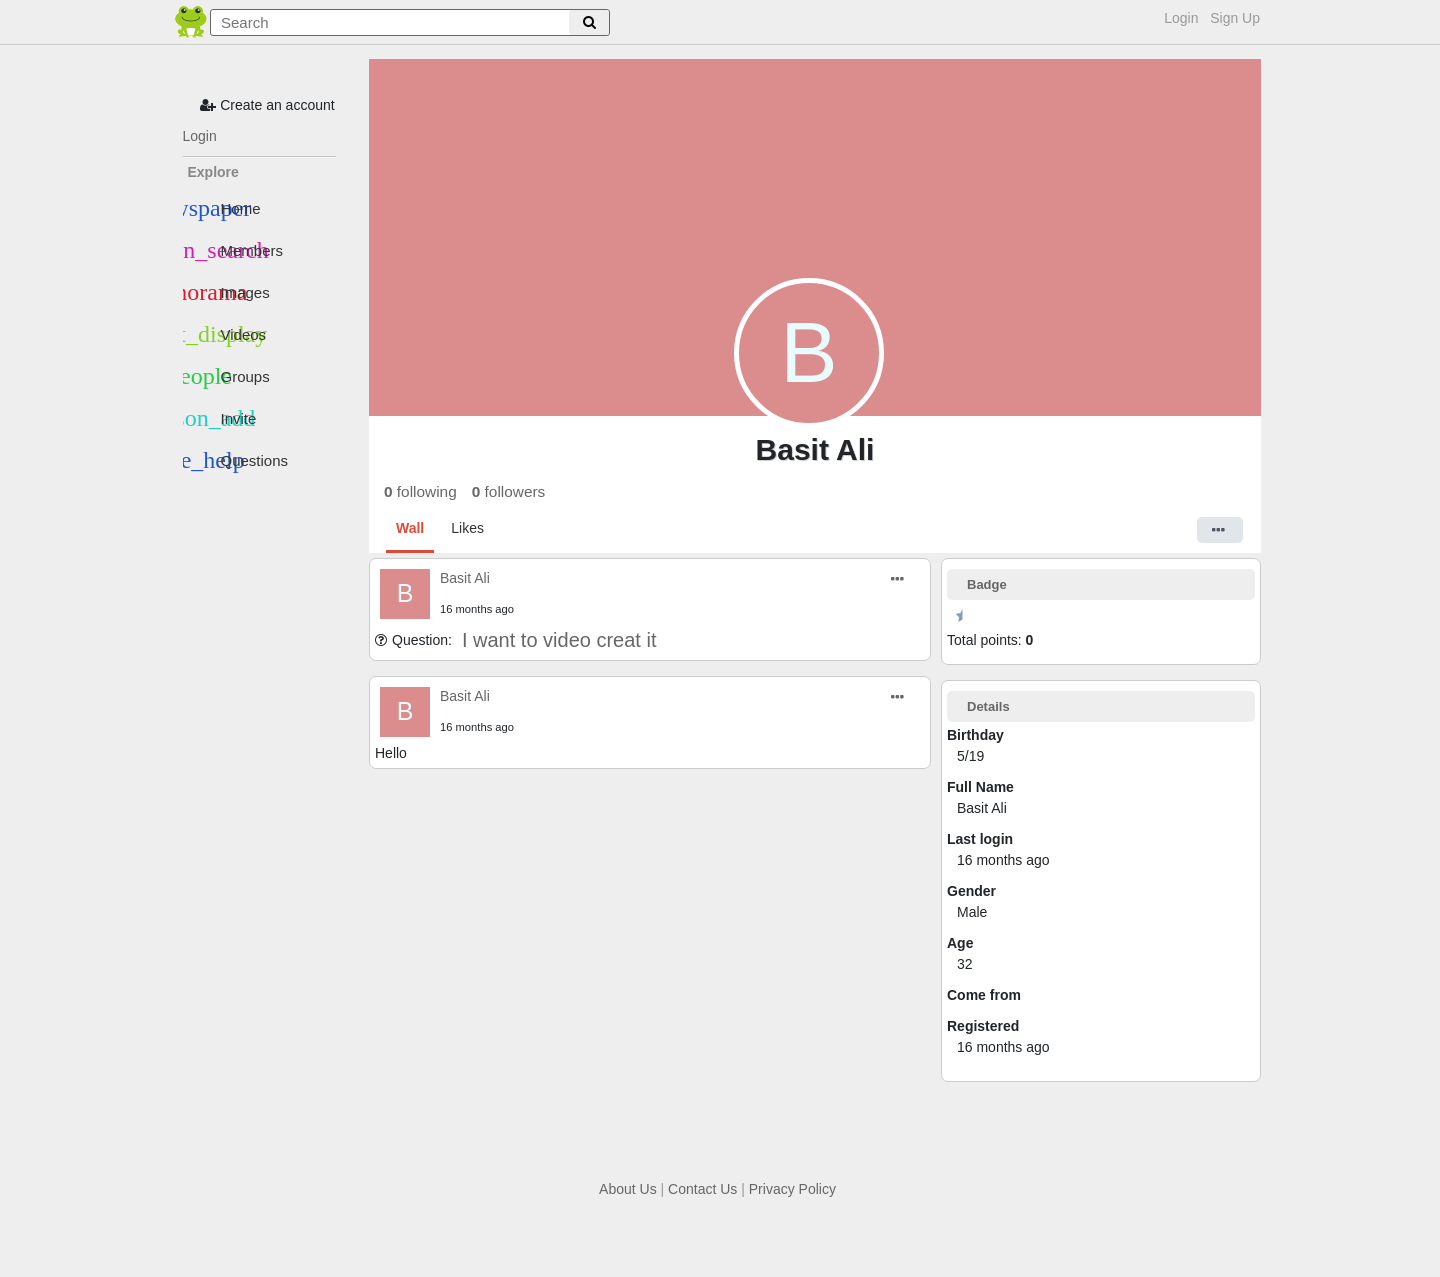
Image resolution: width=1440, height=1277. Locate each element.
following (420, 491)
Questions (236, 460)
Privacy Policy (792, 1189)
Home (222, 208)
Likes (467, 528)
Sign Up (1235, 18)
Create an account (267, 105)
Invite (220, 418)
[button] (1220, 530)
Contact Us (702, 1189)
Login (1181, 18)
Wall (410, 528)
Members (233, 250)
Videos (225, 334)
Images (226, 292)
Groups (226, 376)
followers (509, 491)
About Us (628, 1189)
